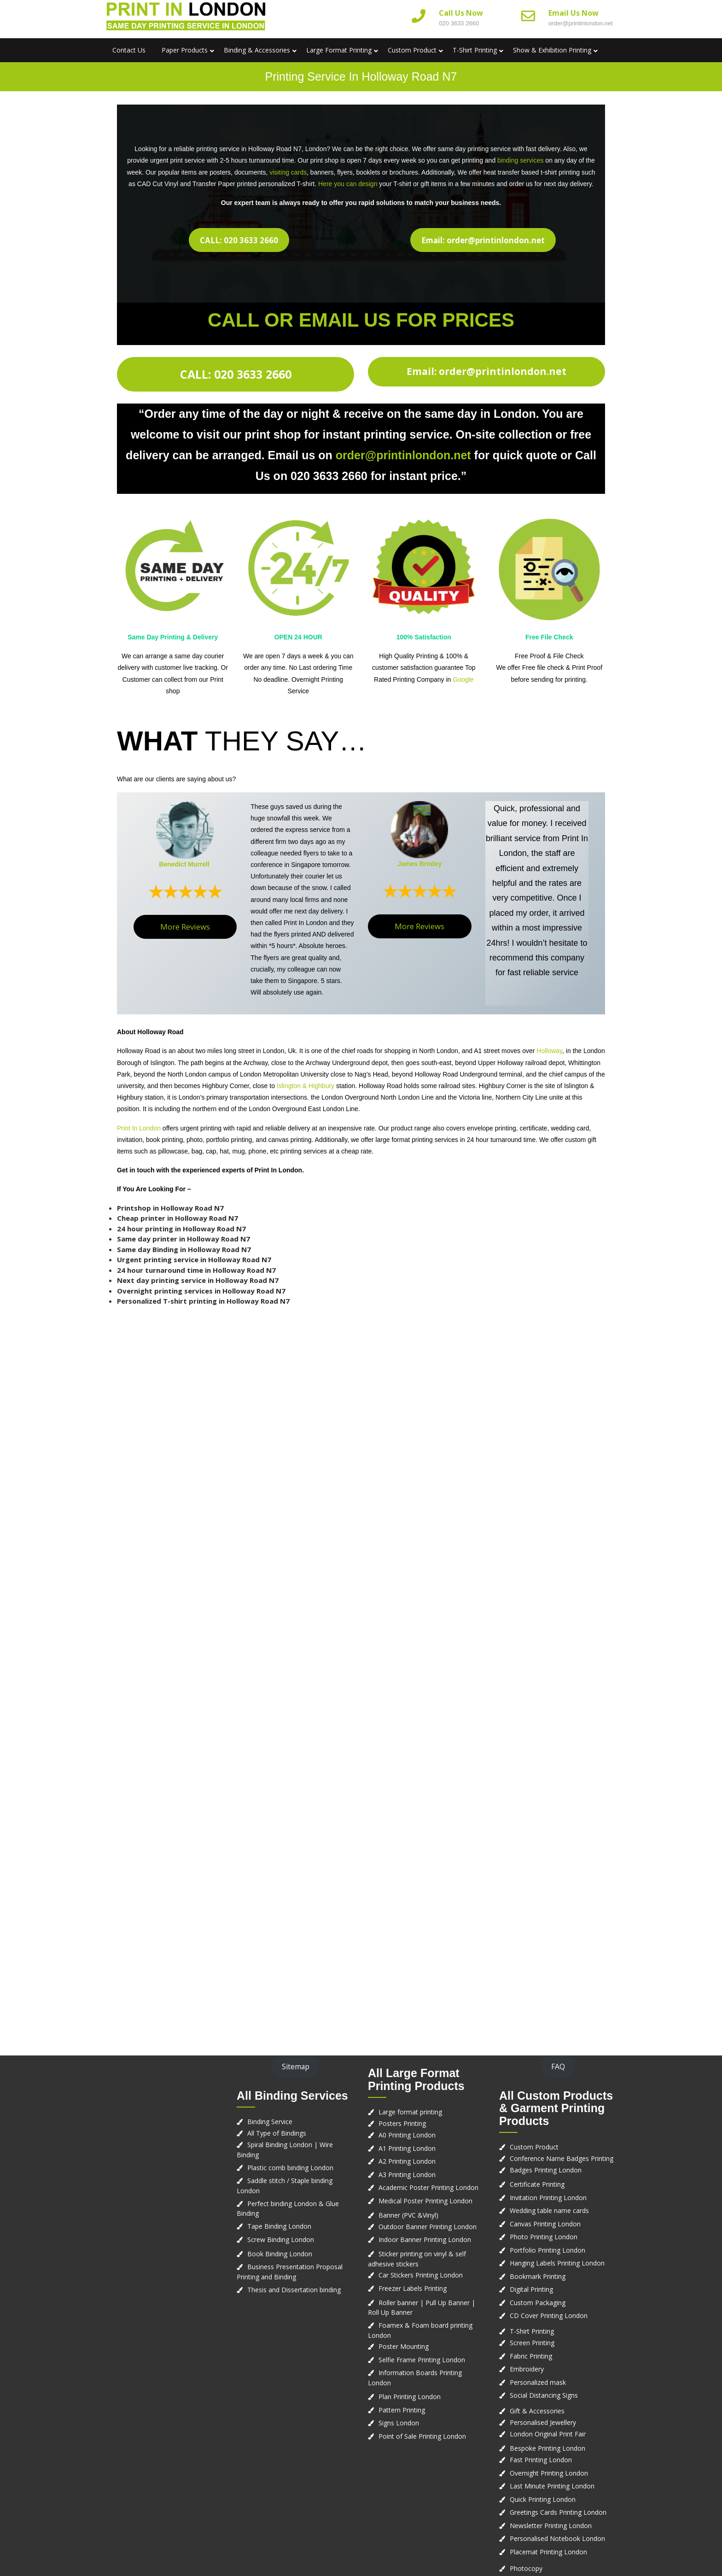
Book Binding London (279, 2253)
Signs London (398, 2422)
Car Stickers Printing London (420, 2275)
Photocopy (526, 2568)
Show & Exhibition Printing (552, 50)
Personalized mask (538, 2382)
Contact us (129, 50)
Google (463, 679)
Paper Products (185, 50)
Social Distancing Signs (544, 2395)
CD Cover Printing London (549, 2315)
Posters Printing (402, 2123)
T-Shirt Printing (475, 50)
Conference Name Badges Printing (561, 2158)
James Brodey (419, 863)
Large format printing (410, 2112)
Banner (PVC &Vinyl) (408, 2215)
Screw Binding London (280, 2239)
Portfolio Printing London (547, 2250)
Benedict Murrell (184, 864)
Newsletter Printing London (551, 2525)
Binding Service (269, 2121)
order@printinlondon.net (580, 23)
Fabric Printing (531, 2356)
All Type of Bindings (276, 2133)
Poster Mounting (403, 2346)
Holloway (549, 1050)
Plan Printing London (409, 2396)
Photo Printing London (543, 2236)
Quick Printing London (543, 2499)
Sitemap (295, 2066)
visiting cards (288, 172)
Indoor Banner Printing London (424, 2239)
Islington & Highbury (305, 1085)
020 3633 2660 (459, 23)
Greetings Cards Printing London (558, 2512)
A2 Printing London (407, 2161)
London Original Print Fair (548, 2434)
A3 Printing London (407, 2174)
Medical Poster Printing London (425, 2200)
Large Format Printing (339, 50)
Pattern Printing (401, 2410)
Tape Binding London (279, 2226)
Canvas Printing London (545, 2223)
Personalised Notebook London (557, 2538)
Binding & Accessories (257, 50)
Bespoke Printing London (547, 2448)
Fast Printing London (541, 2459)
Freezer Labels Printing (412, 2288)
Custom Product (412, 50)
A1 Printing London (407, 2148)
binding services (520, 160)
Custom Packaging (537, 2302)
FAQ (558, 2066)
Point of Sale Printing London (422, 2436)
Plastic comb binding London (290, 2167)
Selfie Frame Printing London (421, 2359)
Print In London (139, 1128)
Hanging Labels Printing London (557, 2263)
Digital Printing (531, 2289)
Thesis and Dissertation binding (294, 2289)
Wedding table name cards (549, 2210)
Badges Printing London (546, 2170)
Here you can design (347, 183)
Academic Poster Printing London (428, 2187)
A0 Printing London (407, 2135)
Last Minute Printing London (552, 2486)
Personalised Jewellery (543, 2422)
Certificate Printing (537, 2184)
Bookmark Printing (537, 2276)
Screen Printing (532, 2342)
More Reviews (185, 926)
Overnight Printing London (549, 2473)
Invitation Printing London (548, 2197)
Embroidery (527, 2369)
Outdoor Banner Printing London (427, 2226)
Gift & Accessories (537, 2410)
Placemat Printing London (548, 2551)
